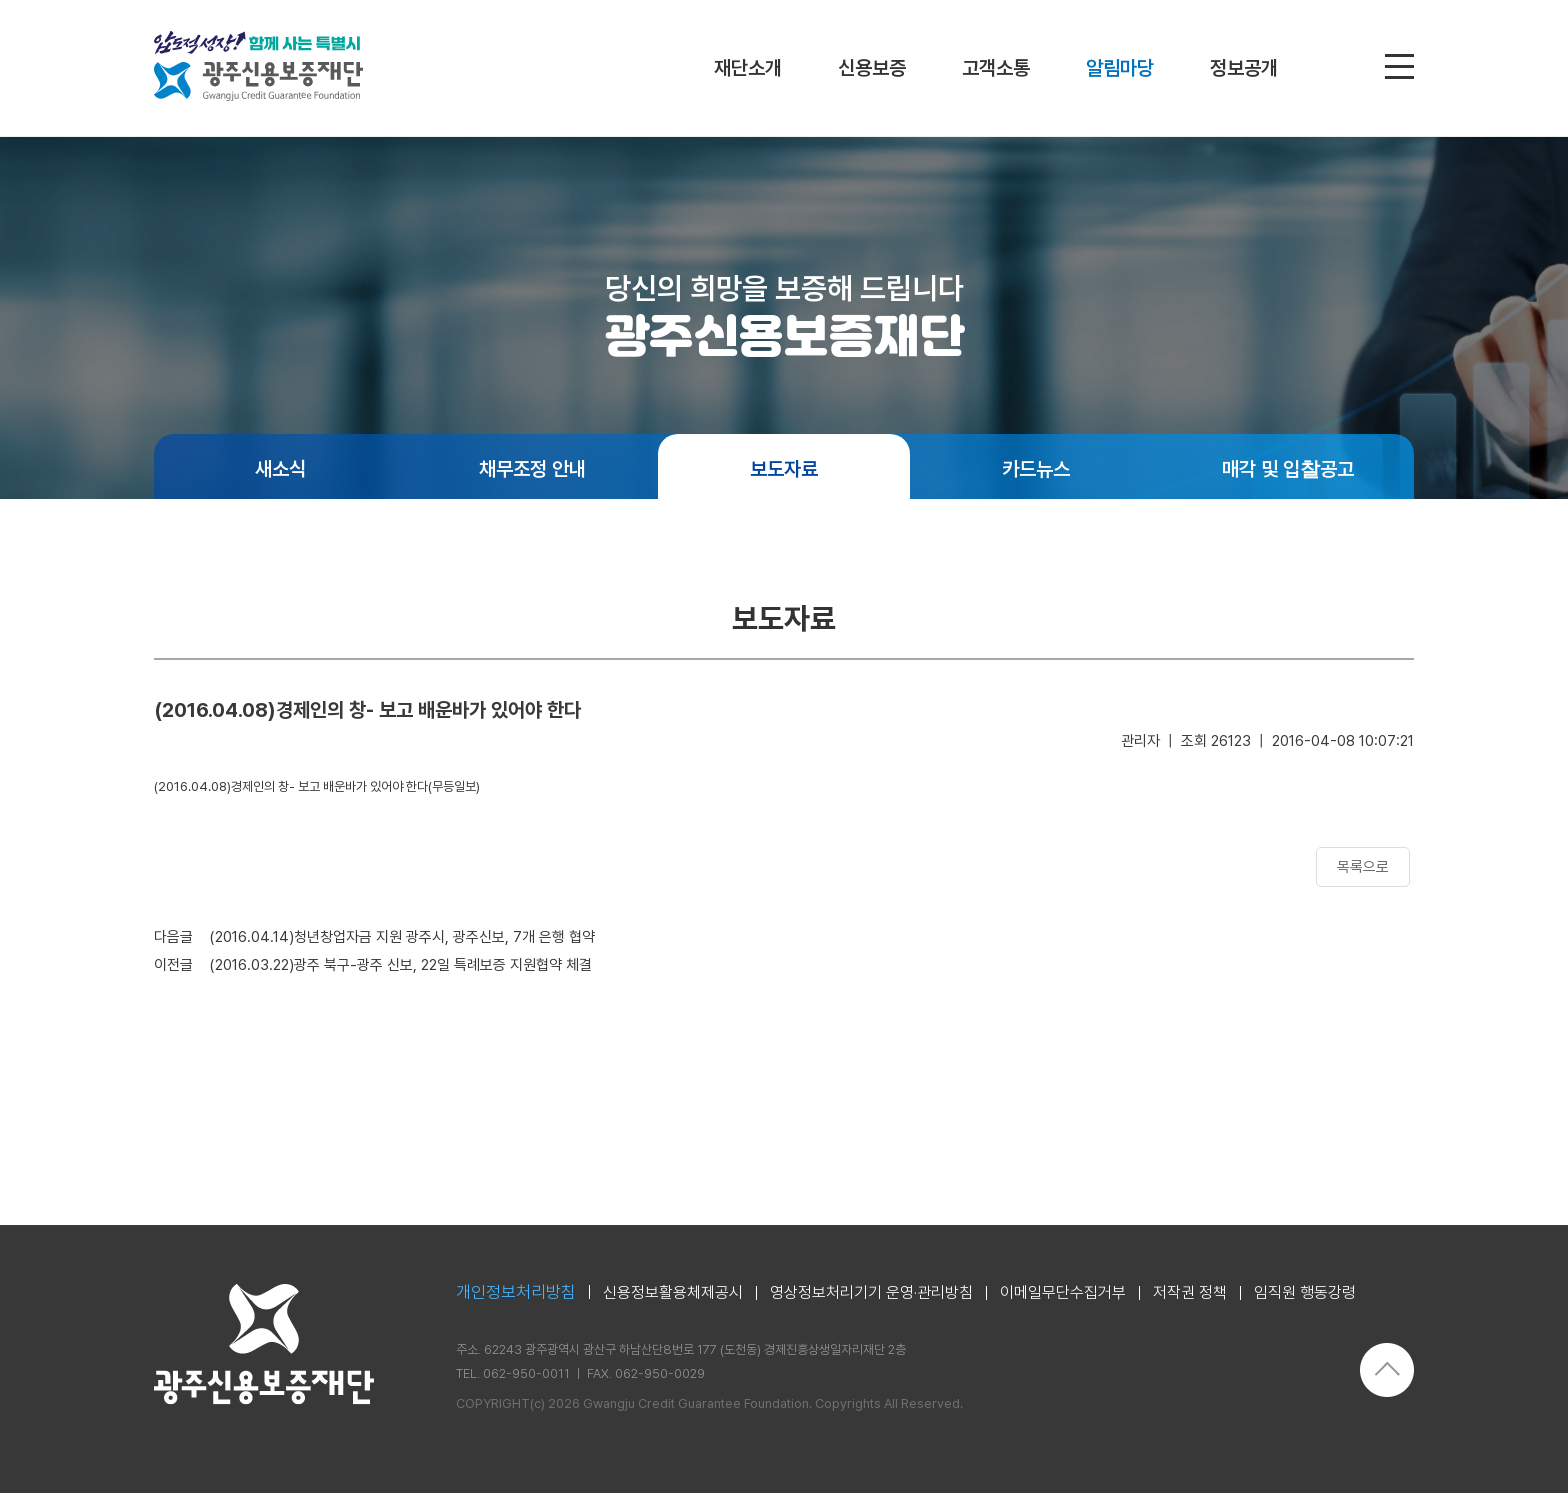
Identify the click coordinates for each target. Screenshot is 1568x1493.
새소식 (280, 469)
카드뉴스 (1036, 469)
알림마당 (1120, 68)
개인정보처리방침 (516, 1292)
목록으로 (1363, 867)
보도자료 (784, 469)
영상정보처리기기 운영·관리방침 (871, 1293)
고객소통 (996, 68)
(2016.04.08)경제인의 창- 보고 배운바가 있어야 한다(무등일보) (317, 786)
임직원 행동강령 (1305, 1293)
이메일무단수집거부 (1063, 1293)
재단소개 (748, 68)
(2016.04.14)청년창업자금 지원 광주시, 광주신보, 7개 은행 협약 (402, 937)
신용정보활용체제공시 (673, 1293)
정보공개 (1244, 68)
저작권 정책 (1190, 1293)
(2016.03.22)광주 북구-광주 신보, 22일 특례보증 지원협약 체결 (400, 965)
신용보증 (872, 68)
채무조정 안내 (532, 469)
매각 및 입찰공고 (1288, 469)
